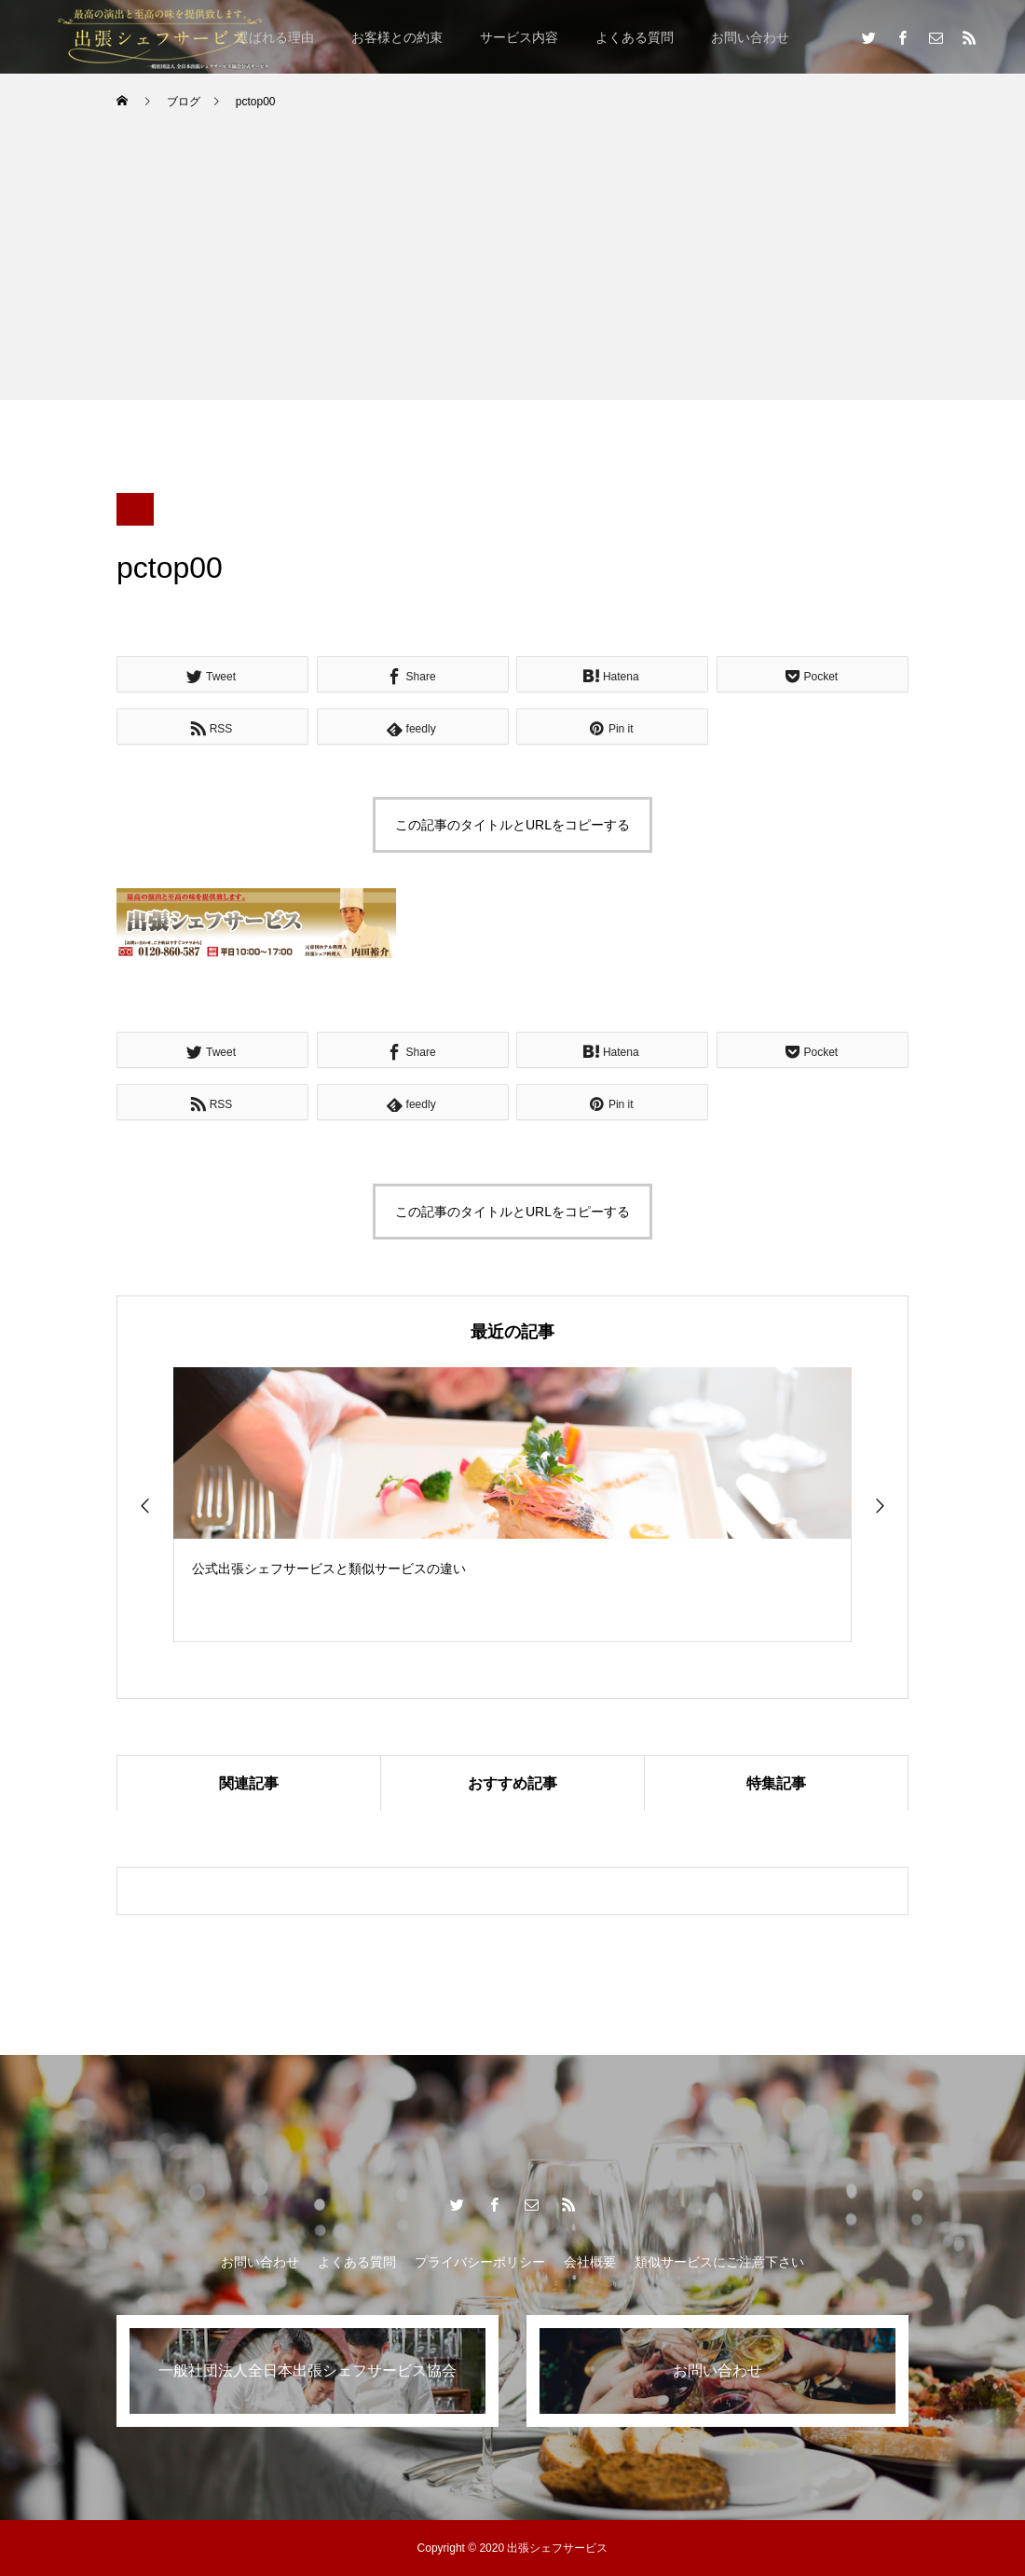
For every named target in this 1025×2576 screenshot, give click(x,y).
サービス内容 (519, 37)
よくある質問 (634, 37)
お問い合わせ (750, 37)
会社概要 (590, 2261)
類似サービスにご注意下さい (719, 2261)
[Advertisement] (512, 269)
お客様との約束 (397, 37)
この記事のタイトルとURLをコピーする (512, 824)
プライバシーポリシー (480, 2261)
